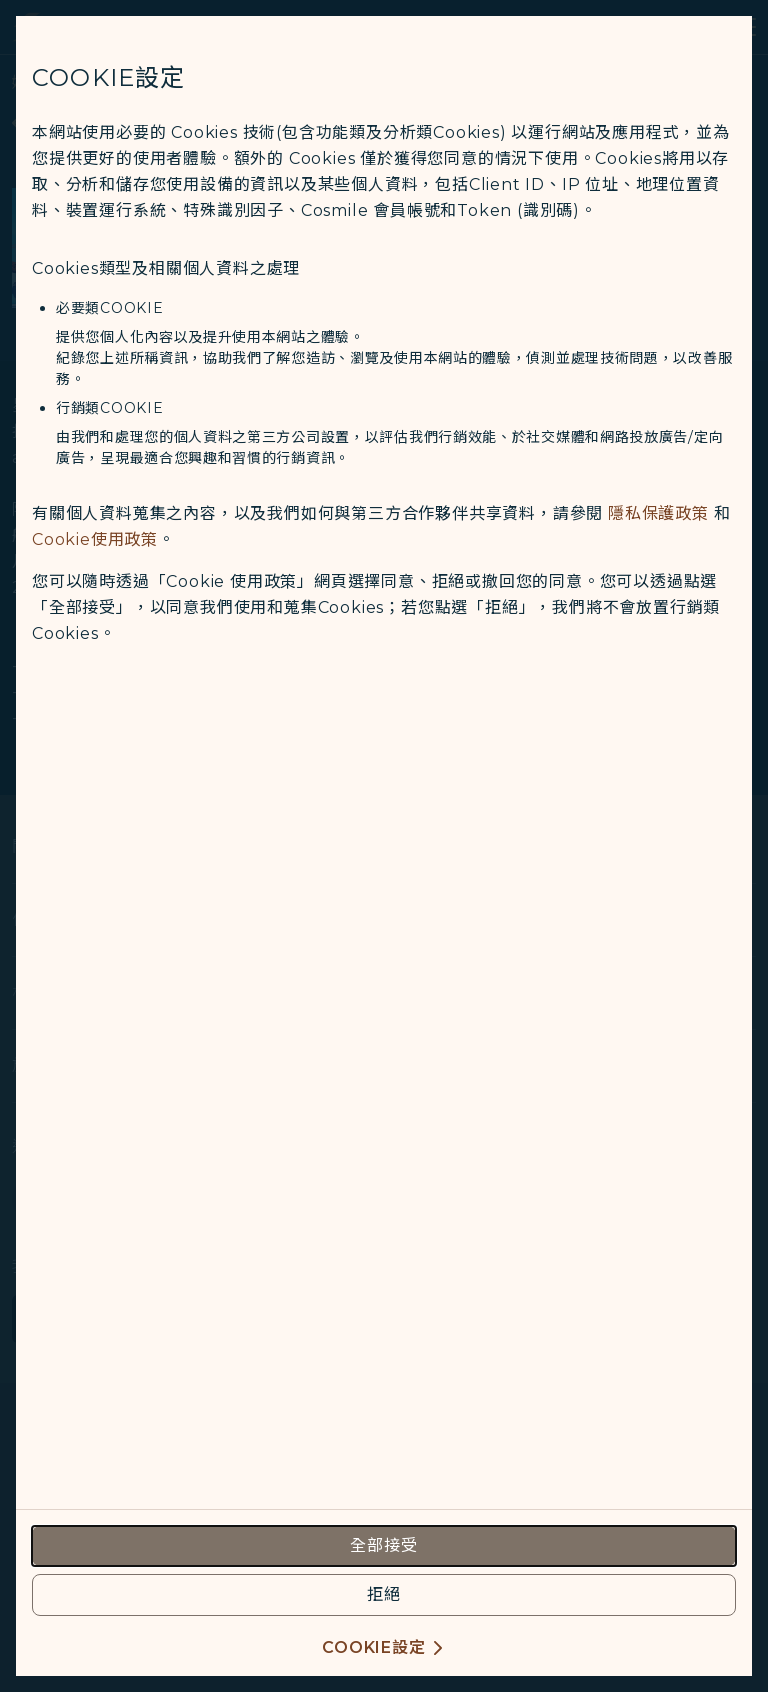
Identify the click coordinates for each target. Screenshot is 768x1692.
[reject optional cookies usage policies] (384, 1595)
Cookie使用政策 (95, 539)
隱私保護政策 (658, 513)
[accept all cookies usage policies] (384, 1546)
